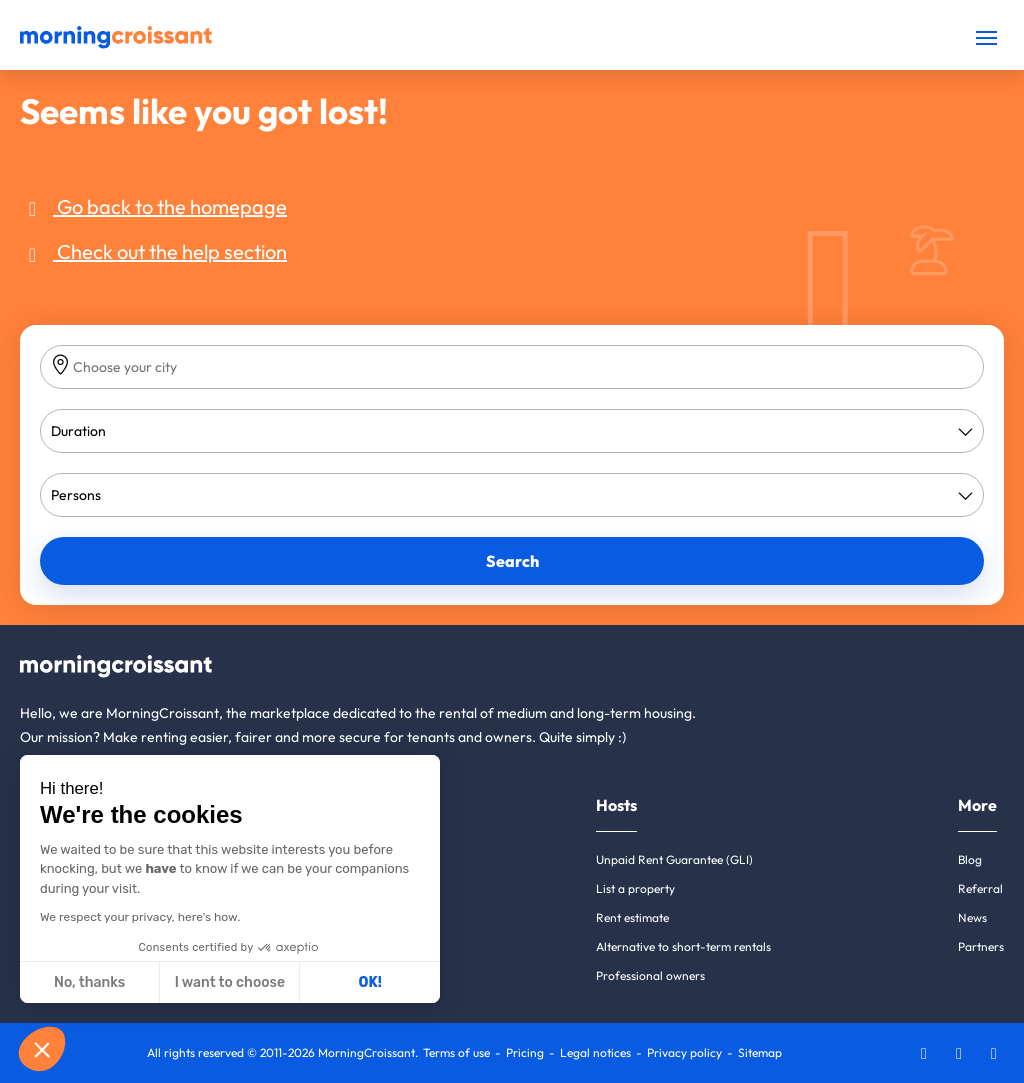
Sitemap (760, 1052)
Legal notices (595, 1052)
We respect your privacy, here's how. (140, 917)
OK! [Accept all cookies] (370, 982)
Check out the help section (153, 251)
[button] (42, 1049)
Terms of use (456, 1052)
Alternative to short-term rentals (683, 946)
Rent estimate (632, 917)
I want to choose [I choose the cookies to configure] (230, 982)
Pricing (525, 1052)
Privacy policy (684, 1052)
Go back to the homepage (153, 206)
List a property (635, 888)
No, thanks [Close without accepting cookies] (89, 982)
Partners (981, 946)
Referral (980, 888)
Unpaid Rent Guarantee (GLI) (674, 859)
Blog (970, 859)
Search (512, 561)
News (972, 917)
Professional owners (650, 975)
